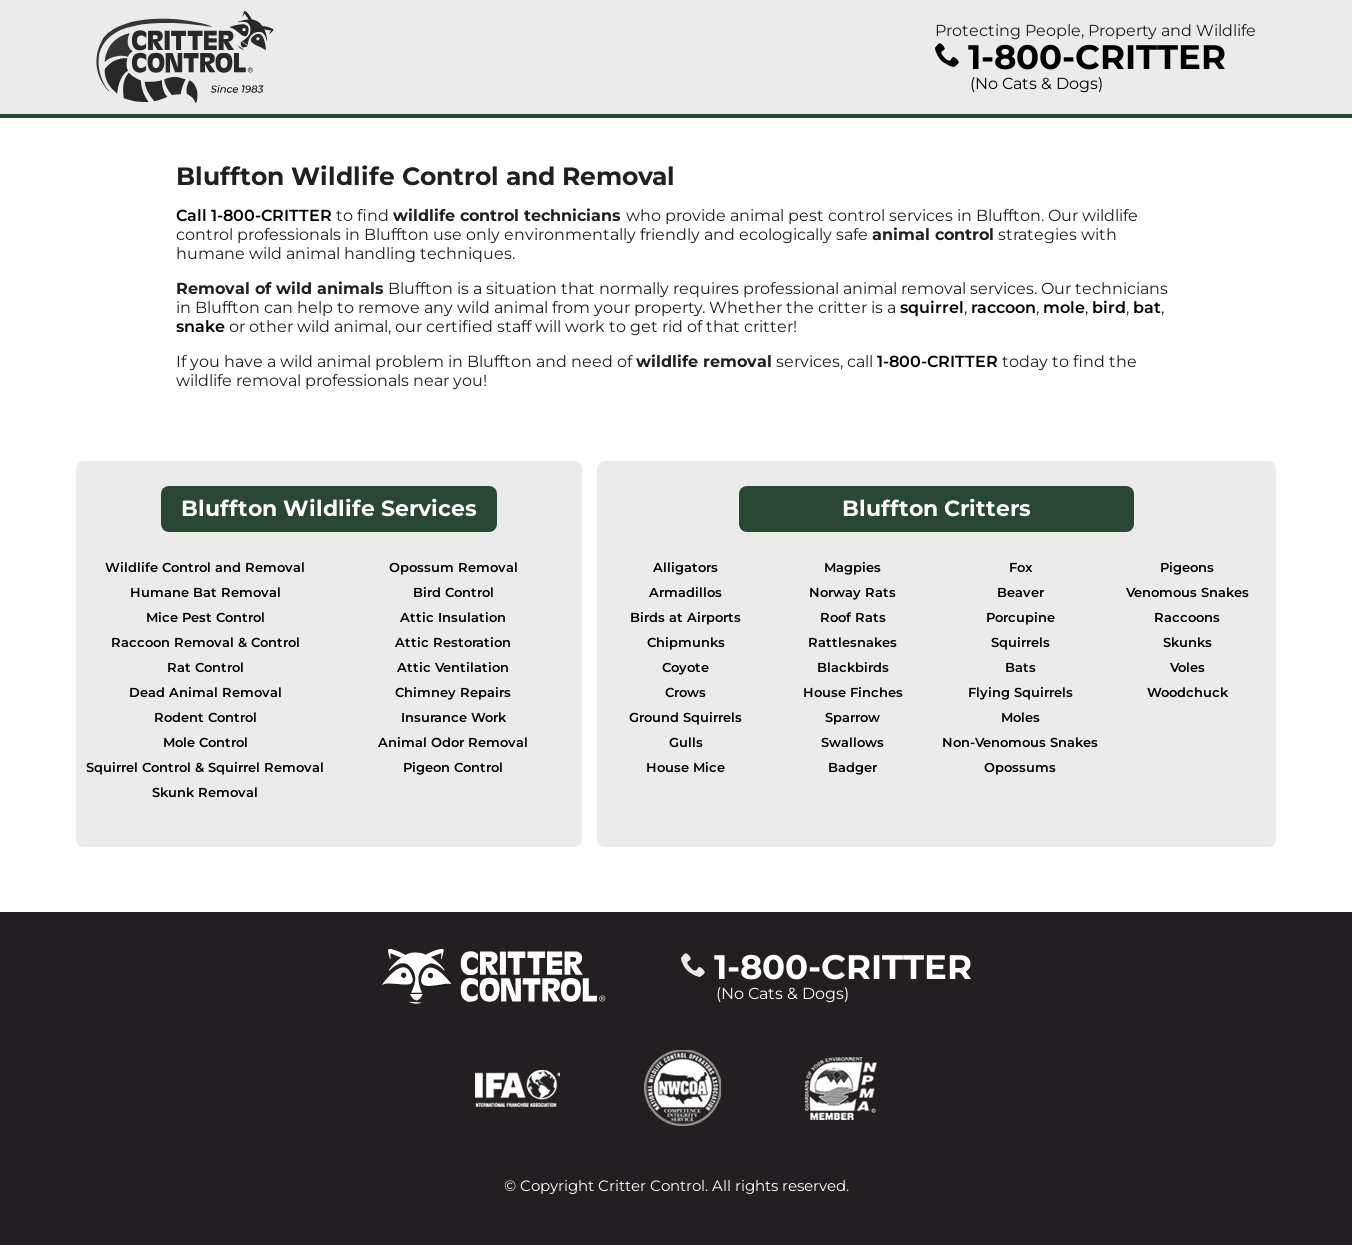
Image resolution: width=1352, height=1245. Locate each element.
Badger (852, 767)
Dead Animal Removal (205, 692)
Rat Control (205, 667)
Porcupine (1020, 617)
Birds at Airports (685, 617)
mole (1064, 307)
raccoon (1003, 307)
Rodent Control (205, 717)
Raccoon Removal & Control (205, 642)
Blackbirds (853, 667)
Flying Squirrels (1020, 692)
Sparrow (852, 717)
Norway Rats (852, 592)
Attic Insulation (453, 617)
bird (1109, 307)
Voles (1187, 667)
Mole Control (205, 742)
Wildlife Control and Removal (205, 567)
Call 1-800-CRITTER (254, 215)
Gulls (686, 742)
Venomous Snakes (1187, 592)
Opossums (1020, 767)
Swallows (852, 742)
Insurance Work (453, 717)
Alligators (685, 567)
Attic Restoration (453, 642)
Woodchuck (1187, 692)
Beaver (1020, 592)
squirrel (932, 307)
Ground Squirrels (685, 717)
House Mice (685, 767)
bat (1147, 307)
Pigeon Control (453, 767)
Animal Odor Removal (453, 742)
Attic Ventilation (453, 667)
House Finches (853, 692)
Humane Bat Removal (205, 592)
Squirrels (1020, 642)
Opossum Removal (453, 567)
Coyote (685, 667)
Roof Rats (853, 617)
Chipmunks (686, 642)
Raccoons (1187, 617)
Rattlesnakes (852, 642)
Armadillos (685, 592)
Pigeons (1187, 567)
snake (200, 326)
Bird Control (453, 592)
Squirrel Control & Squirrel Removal (205, 767)
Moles (1020, 717)
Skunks (1187, 642)
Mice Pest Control (205, 617)
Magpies (852, 567)
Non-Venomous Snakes (1020, 742)
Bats (1020, 667)
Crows (685, 692)
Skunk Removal (205, 792)
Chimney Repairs (453, 692)
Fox (1020, 567)
